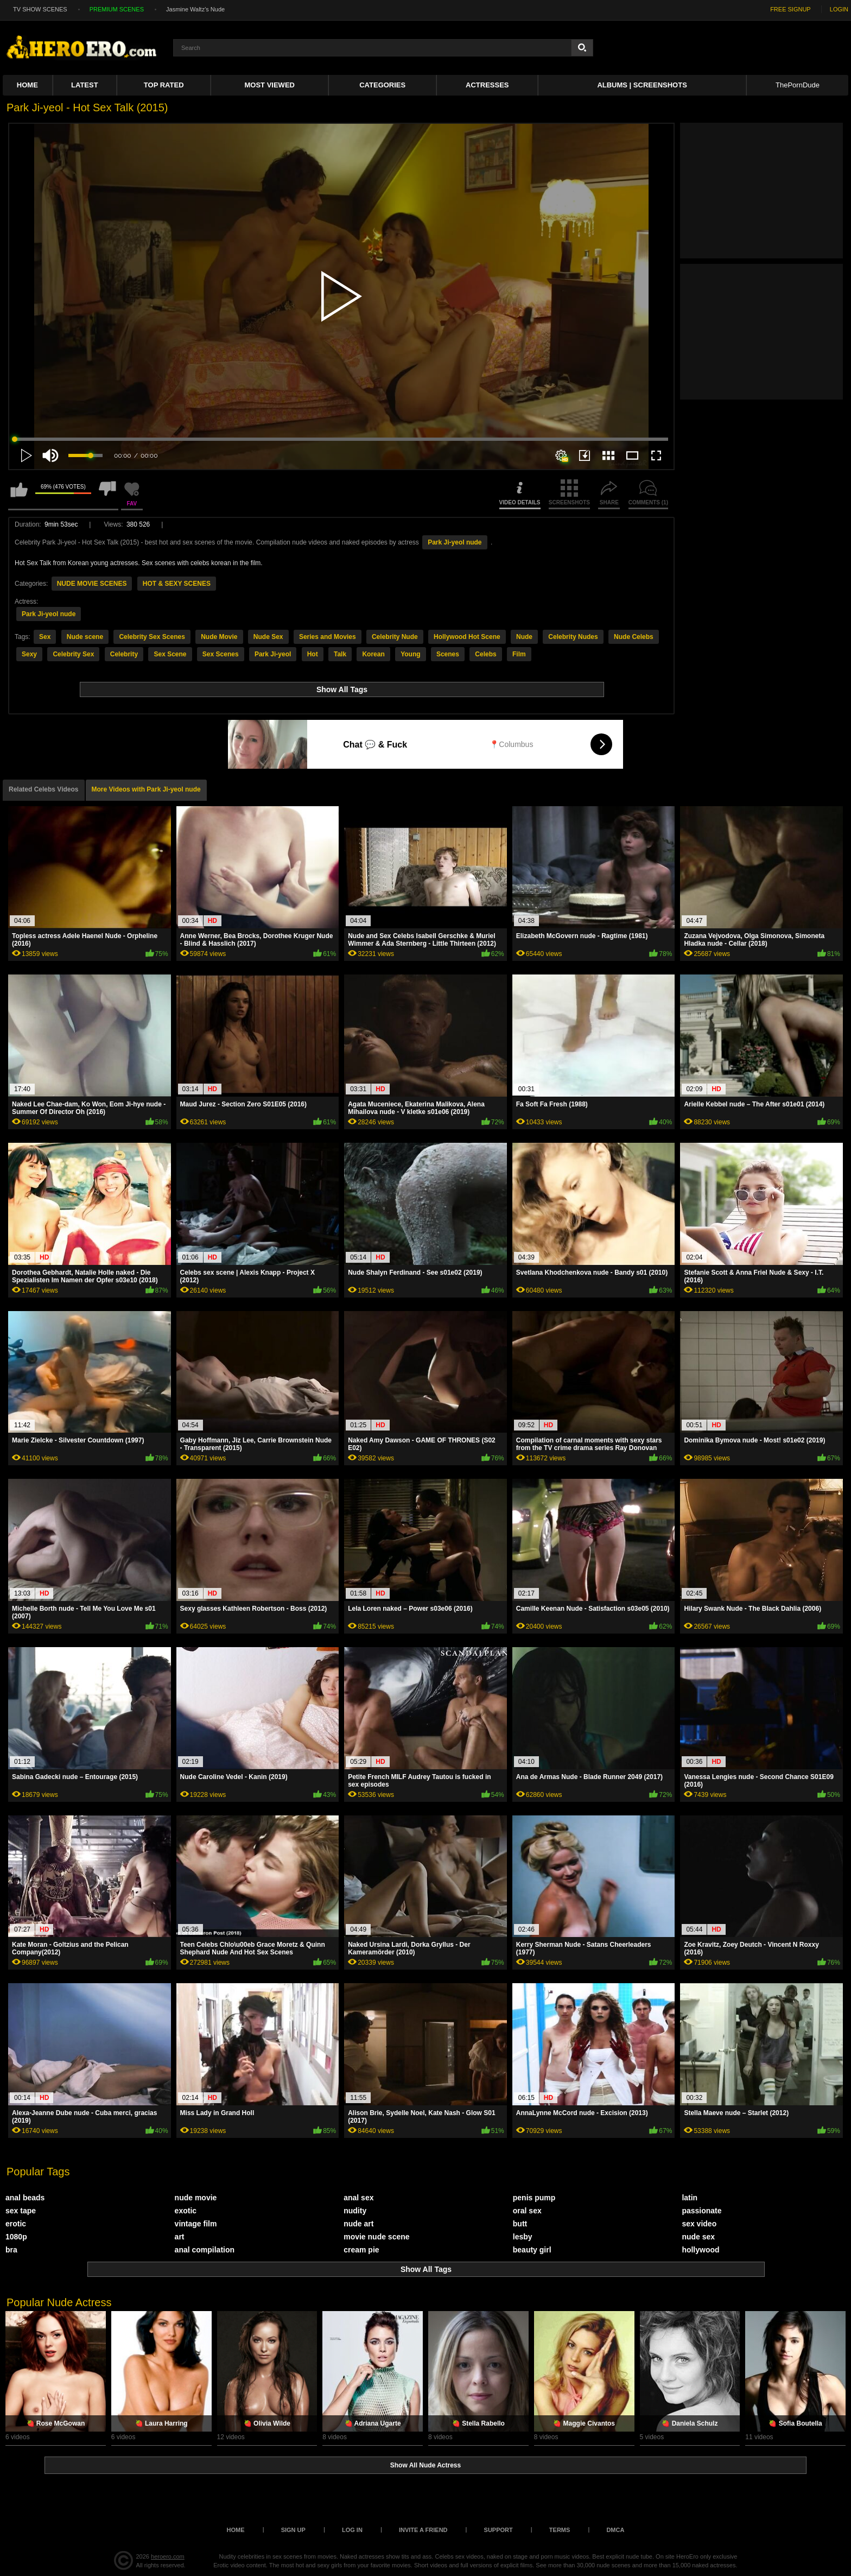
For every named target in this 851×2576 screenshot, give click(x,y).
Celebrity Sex (73, 654)
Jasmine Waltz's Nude (195, 9)
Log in (352, 2530)
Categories (382, 85)
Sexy (29, 654)
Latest (84, 85)
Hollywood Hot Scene (467, 637)
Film (519, 654)
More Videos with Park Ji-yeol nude (146, 789)
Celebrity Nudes (573, 637)
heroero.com (168, 2556)
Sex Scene (170, 654)
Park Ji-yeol (273, 654)
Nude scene (85, 637)
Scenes (447, 654)
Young (410, 654)
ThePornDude (798, 85)
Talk (340, 654)
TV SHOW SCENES (40, 9)
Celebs (485, 654)
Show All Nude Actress (425, 2465)
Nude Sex (268, 637)
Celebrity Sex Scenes (152, 637)
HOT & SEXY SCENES (177, 583)
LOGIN (839, 9)
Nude (524, 637)
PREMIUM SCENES (117, 9)
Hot (312, 654)
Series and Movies (327, 637)
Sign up (293, 2530)
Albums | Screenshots (642, 85)
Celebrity (124, 654)
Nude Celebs (633, 637)
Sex (44, 637)
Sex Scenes (220, 654)
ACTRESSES (487, 85)
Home (27, 85)
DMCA (615, 2530)
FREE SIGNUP (790, 9)
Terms (559, 2530)
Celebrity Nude (395, 637)
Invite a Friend (423, 2530)
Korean (373, 654)
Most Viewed (270, 85)
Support (498, 2530)
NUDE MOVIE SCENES (92, 583)
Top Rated (164, 85)
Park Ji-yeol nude (454, 542)
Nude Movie (219, 637)
